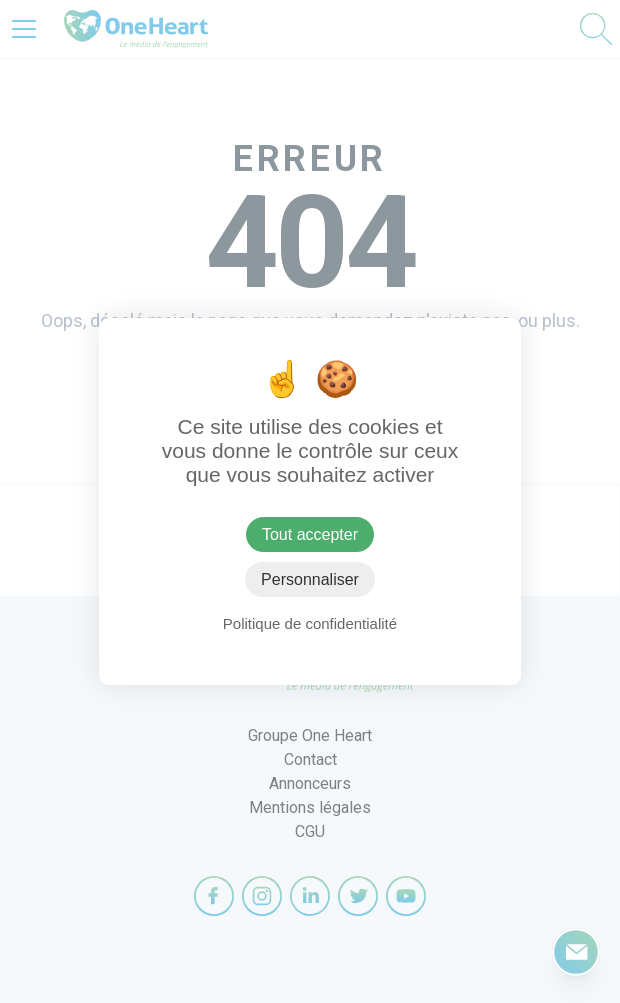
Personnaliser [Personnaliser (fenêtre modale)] (310, 579)
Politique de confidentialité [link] (310, 623)
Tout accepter (310, 534)
